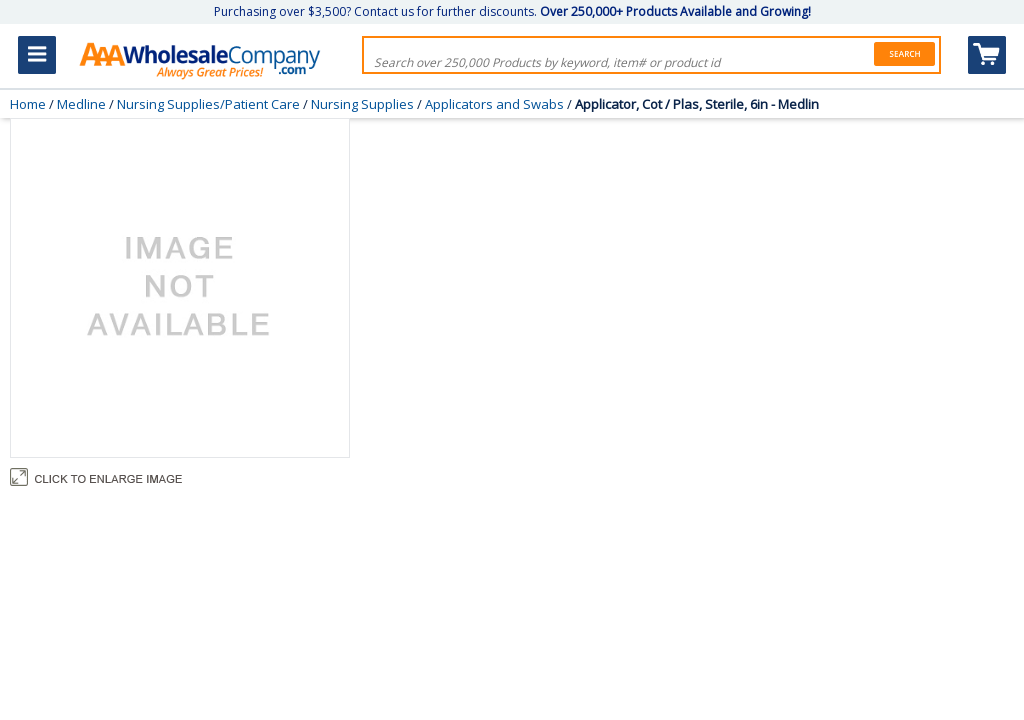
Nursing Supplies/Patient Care (208, 104)
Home (28, 104)
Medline (81, 104)
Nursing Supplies (362, 104)
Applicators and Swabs (494, 104)
